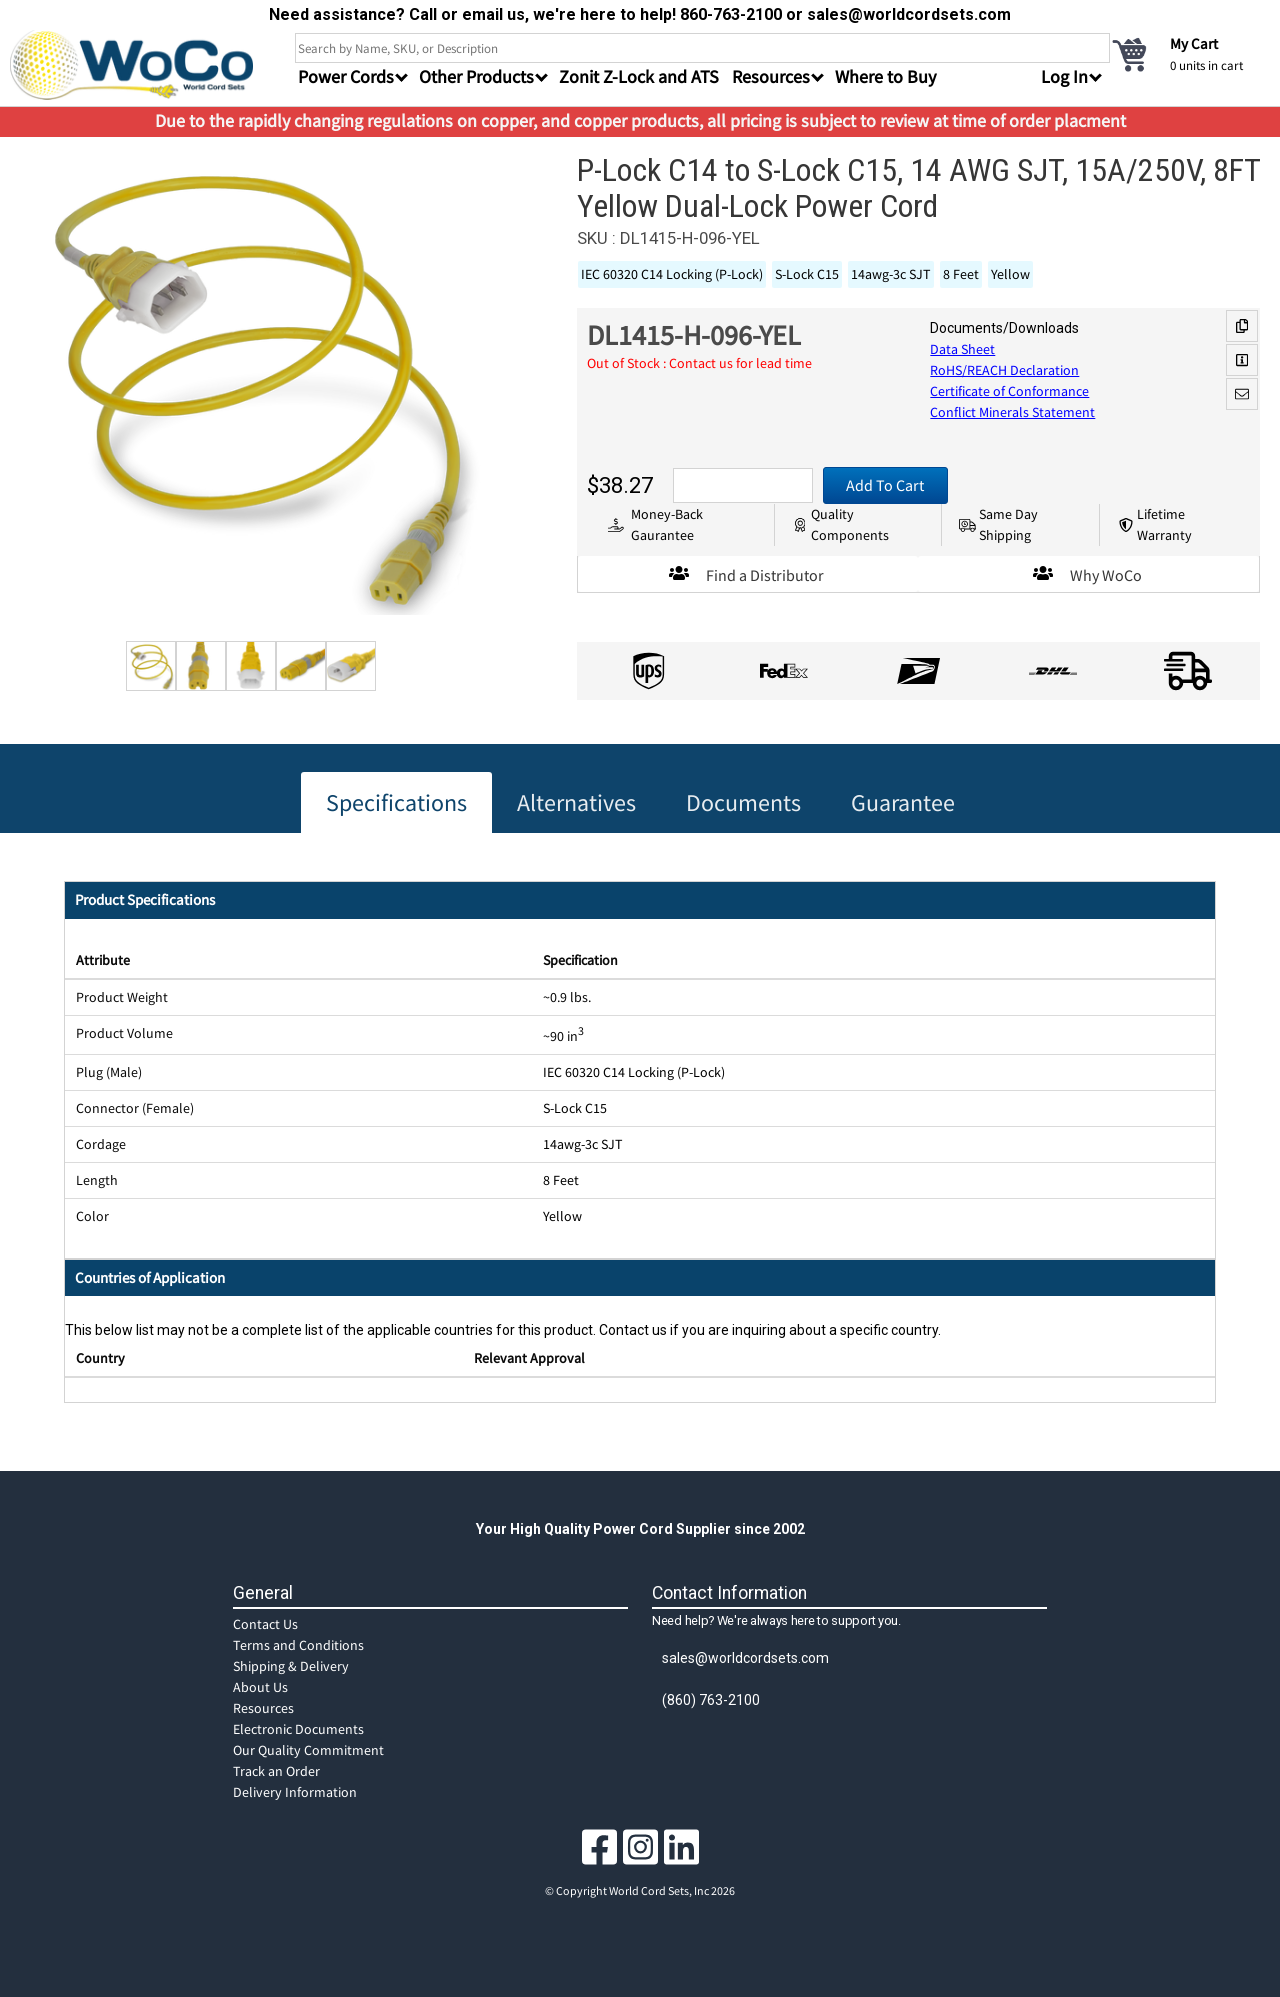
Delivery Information (295, 1792)
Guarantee (903, 802)
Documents (743, 802)
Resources (263, 1708)
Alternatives (576, 802)
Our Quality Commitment (308, 1750)
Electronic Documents (298, 1729)
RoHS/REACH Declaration (1004, 370)
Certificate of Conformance (1009, 391)
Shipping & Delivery (291, 1666)
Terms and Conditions (298, 1645)
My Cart (1194, 43)
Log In (1064, 76)
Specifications (396, 802)
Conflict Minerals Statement (1012, 412)
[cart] (1190, 54)
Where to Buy (885, 76)
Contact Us (265, 1624)
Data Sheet (962, 349)
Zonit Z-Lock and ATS (639, 76)
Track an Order (276, 1771)
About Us (260, 1687)
